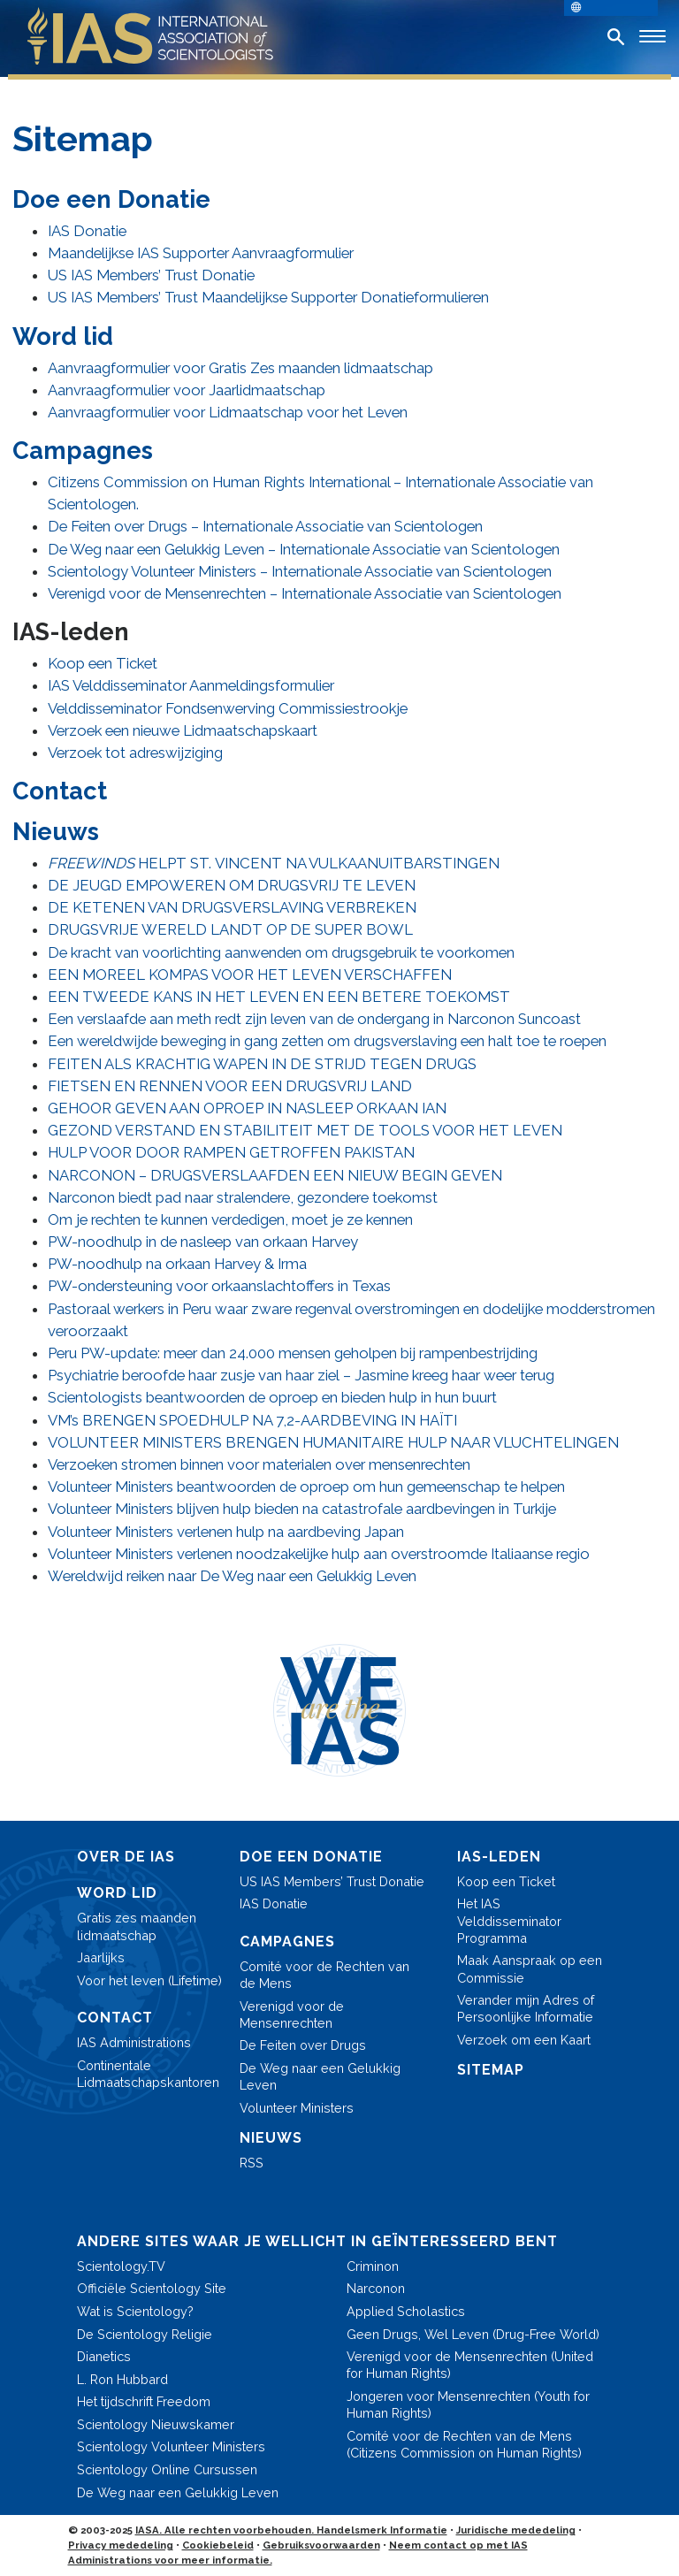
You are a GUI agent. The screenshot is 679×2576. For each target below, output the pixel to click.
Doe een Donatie (111, 199)
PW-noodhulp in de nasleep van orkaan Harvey (203, 1241)
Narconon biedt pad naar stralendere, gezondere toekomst (243, 1197)
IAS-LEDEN (499, 1856)
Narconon (376, 2288)
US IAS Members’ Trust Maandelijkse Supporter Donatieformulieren (268, 297)
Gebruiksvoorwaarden (321, 2545)
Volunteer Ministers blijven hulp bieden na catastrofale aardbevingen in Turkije (302, 1508)
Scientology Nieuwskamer (155, 2424)
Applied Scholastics (406, 2311)
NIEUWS (271, 2137)
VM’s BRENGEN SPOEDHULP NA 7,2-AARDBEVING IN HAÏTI (252, 1420)
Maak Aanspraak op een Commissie (529, 1968)
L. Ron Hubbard (122, 2379)
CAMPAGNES (287, 1941)
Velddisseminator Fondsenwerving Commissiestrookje (228, 708)
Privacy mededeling (120, 2545)
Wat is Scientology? (135, 2311)
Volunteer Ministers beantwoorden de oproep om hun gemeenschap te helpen (306, 1486)
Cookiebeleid (218, 2545)
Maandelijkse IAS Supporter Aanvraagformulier (201, 253)
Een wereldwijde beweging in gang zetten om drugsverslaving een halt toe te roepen (327, 1041)
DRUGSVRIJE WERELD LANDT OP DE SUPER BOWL (230, 929)
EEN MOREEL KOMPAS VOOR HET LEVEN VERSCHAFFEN (250, 974)
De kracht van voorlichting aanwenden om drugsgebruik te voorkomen (281, 952)
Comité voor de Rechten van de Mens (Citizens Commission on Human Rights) (464, 2444)
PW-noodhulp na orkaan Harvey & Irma (177, 1264)
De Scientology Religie (144, 2334)
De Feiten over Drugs (303, 2044)
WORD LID (117, 1892)
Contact (59, 790)
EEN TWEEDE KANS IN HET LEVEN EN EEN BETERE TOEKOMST (279, 996)
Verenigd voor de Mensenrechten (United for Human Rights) (470, 2365)
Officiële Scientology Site (151, 2288)
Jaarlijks (101, 1957)
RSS (251, 2162)
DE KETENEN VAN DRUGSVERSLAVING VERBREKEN (232, 907)
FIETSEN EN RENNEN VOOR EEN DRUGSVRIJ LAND (230, 1086)
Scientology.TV (121, 2266)
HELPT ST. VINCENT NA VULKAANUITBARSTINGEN (274, 863)
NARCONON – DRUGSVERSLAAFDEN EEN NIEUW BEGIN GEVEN (275, 1175)
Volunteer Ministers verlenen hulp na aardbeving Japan (226, 1531)
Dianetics (104, 2356)
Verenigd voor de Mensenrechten (292, 2014)
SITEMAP (490, 2069)
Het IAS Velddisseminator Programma (509, 1920)
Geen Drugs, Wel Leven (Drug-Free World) (473, 2334)
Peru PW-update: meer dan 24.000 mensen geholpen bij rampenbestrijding (293, 1353)
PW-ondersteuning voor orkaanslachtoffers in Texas (219, 1286)
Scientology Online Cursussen (167, 2469)
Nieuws (55, 831)
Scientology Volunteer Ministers (171, 2446)
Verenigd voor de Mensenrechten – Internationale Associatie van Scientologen (304, 593)
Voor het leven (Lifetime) (149, 1980)
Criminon (373, 2266)
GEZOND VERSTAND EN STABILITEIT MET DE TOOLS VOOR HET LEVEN (305, 1130)
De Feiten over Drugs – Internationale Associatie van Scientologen (265, 526)
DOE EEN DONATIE (311, 1856)
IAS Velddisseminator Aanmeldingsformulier (191, 685)
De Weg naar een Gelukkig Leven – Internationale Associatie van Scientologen (304, 549)
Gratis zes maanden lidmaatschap (136, 1926)
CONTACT (115, 2017)
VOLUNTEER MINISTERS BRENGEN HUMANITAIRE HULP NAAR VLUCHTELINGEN (333, 1442)
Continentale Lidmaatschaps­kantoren (148, 2074)
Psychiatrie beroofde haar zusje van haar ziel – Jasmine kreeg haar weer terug (301, 1375)
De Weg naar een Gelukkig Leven (320, 2076)
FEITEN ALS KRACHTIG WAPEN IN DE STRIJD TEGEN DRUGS (262, 1064)
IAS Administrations (134, 2042)
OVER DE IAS (126, 1856)
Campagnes (82, 450)
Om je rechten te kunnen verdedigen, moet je (230, 1219)
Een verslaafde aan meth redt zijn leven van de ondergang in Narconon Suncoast (314, 1019)
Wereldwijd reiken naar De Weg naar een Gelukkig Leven (232, 1576)
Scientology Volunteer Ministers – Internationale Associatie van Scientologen (300, 571)
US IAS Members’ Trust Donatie (151, 275)
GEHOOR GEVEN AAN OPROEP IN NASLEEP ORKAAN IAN (247, 1108)
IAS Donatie (87, 231)
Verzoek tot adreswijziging (135, 752)
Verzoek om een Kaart (524, 2039)
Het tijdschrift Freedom (143, 2401)
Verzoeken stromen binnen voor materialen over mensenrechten (259, 1464)
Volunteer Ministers (297, 2107)
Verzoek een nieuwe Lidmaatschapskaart (182, 730)
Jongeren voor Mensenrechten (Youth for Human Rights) (468, 2404)
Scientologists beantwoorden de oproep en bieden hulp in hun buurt (272, 1397)
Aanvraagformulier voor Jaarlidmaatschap (186, 390)
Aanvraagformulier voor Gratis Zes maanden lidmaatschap (240, 368)
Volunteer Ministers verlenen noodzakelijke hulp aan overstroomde (319, 1554)
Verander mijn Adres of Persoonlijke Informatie (525, 2008)
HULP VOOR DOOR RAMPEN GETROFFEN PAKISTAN (231, 1152)
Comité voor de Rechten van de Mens (324, 1975)
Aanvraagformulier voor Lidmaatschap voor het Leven (228, 412)
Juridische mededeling (516, 2530)
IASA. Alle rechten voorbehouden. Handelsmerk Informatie (291, 2530)
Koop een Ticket (102, 663)
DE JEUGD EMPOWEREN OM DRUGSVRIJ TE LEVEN (232, 885)
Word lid (62, 336)
